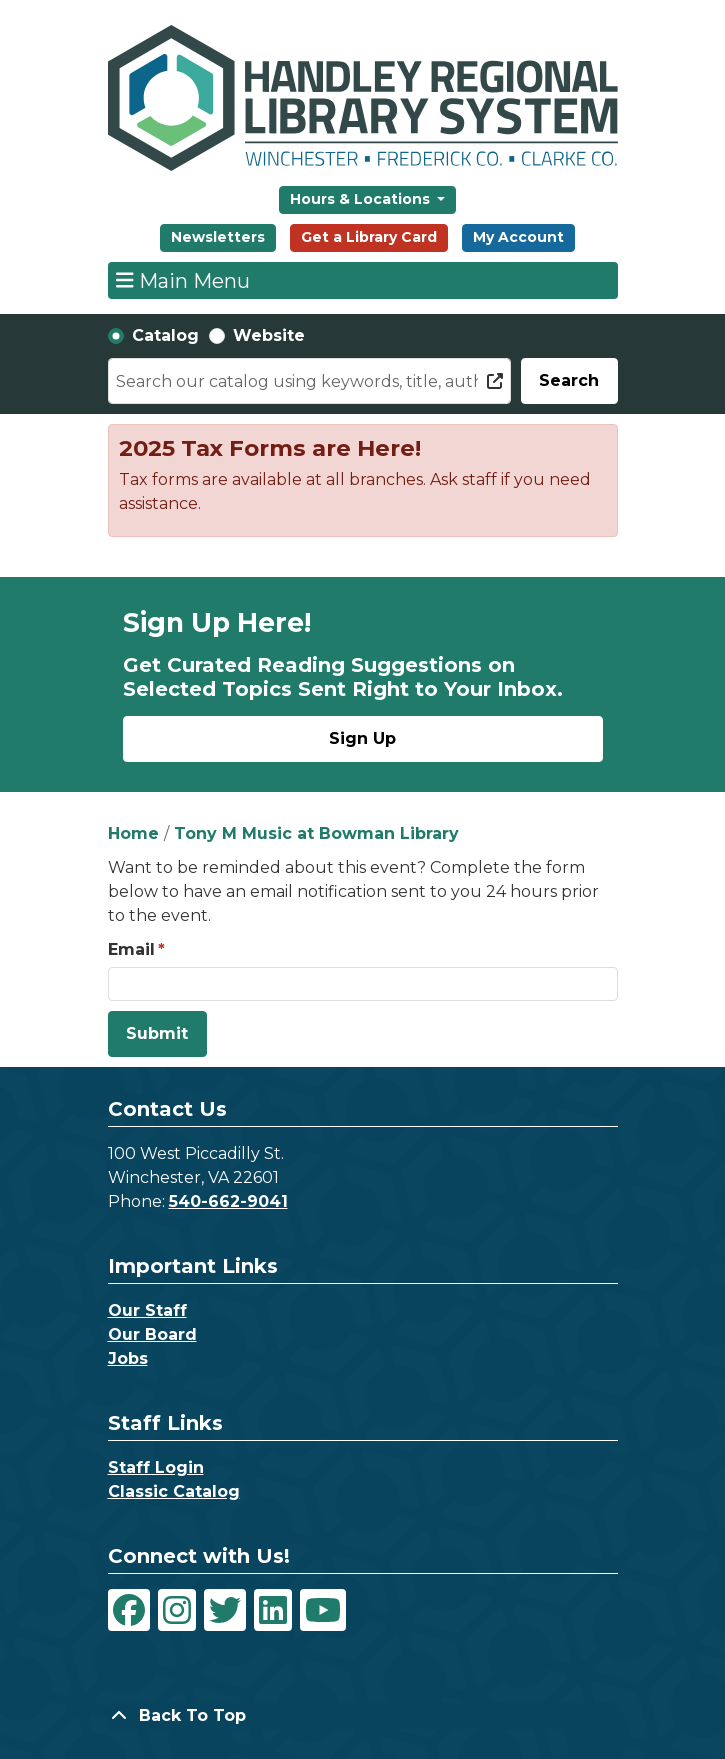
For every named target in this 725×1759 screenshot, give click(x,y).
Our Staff (147, 1310)
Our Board (152, 1334)
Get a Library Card (369, 237)
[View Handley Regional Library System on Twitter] (225, 1610)
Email (131, 949)
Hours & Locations (362, 199)
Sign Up (362, 738)
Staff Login (156, 1467)
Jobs (128, 1358)
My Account (518, 237)
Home (133, 833)
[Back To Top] (363, 1716)
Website (269, 335)
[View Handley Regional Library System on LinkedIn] (273, 1610)
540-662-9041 (228, 1201)
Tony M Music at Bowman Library (316, 833)
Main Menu (183, 280)
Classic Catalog (174, 1491)
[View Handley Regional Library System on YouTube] (323, 1610)
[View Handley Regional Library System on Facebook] (129, 1610)
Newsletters (218, 237)
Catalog (165, 335)
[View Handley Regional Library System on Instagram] (177, 1610)
